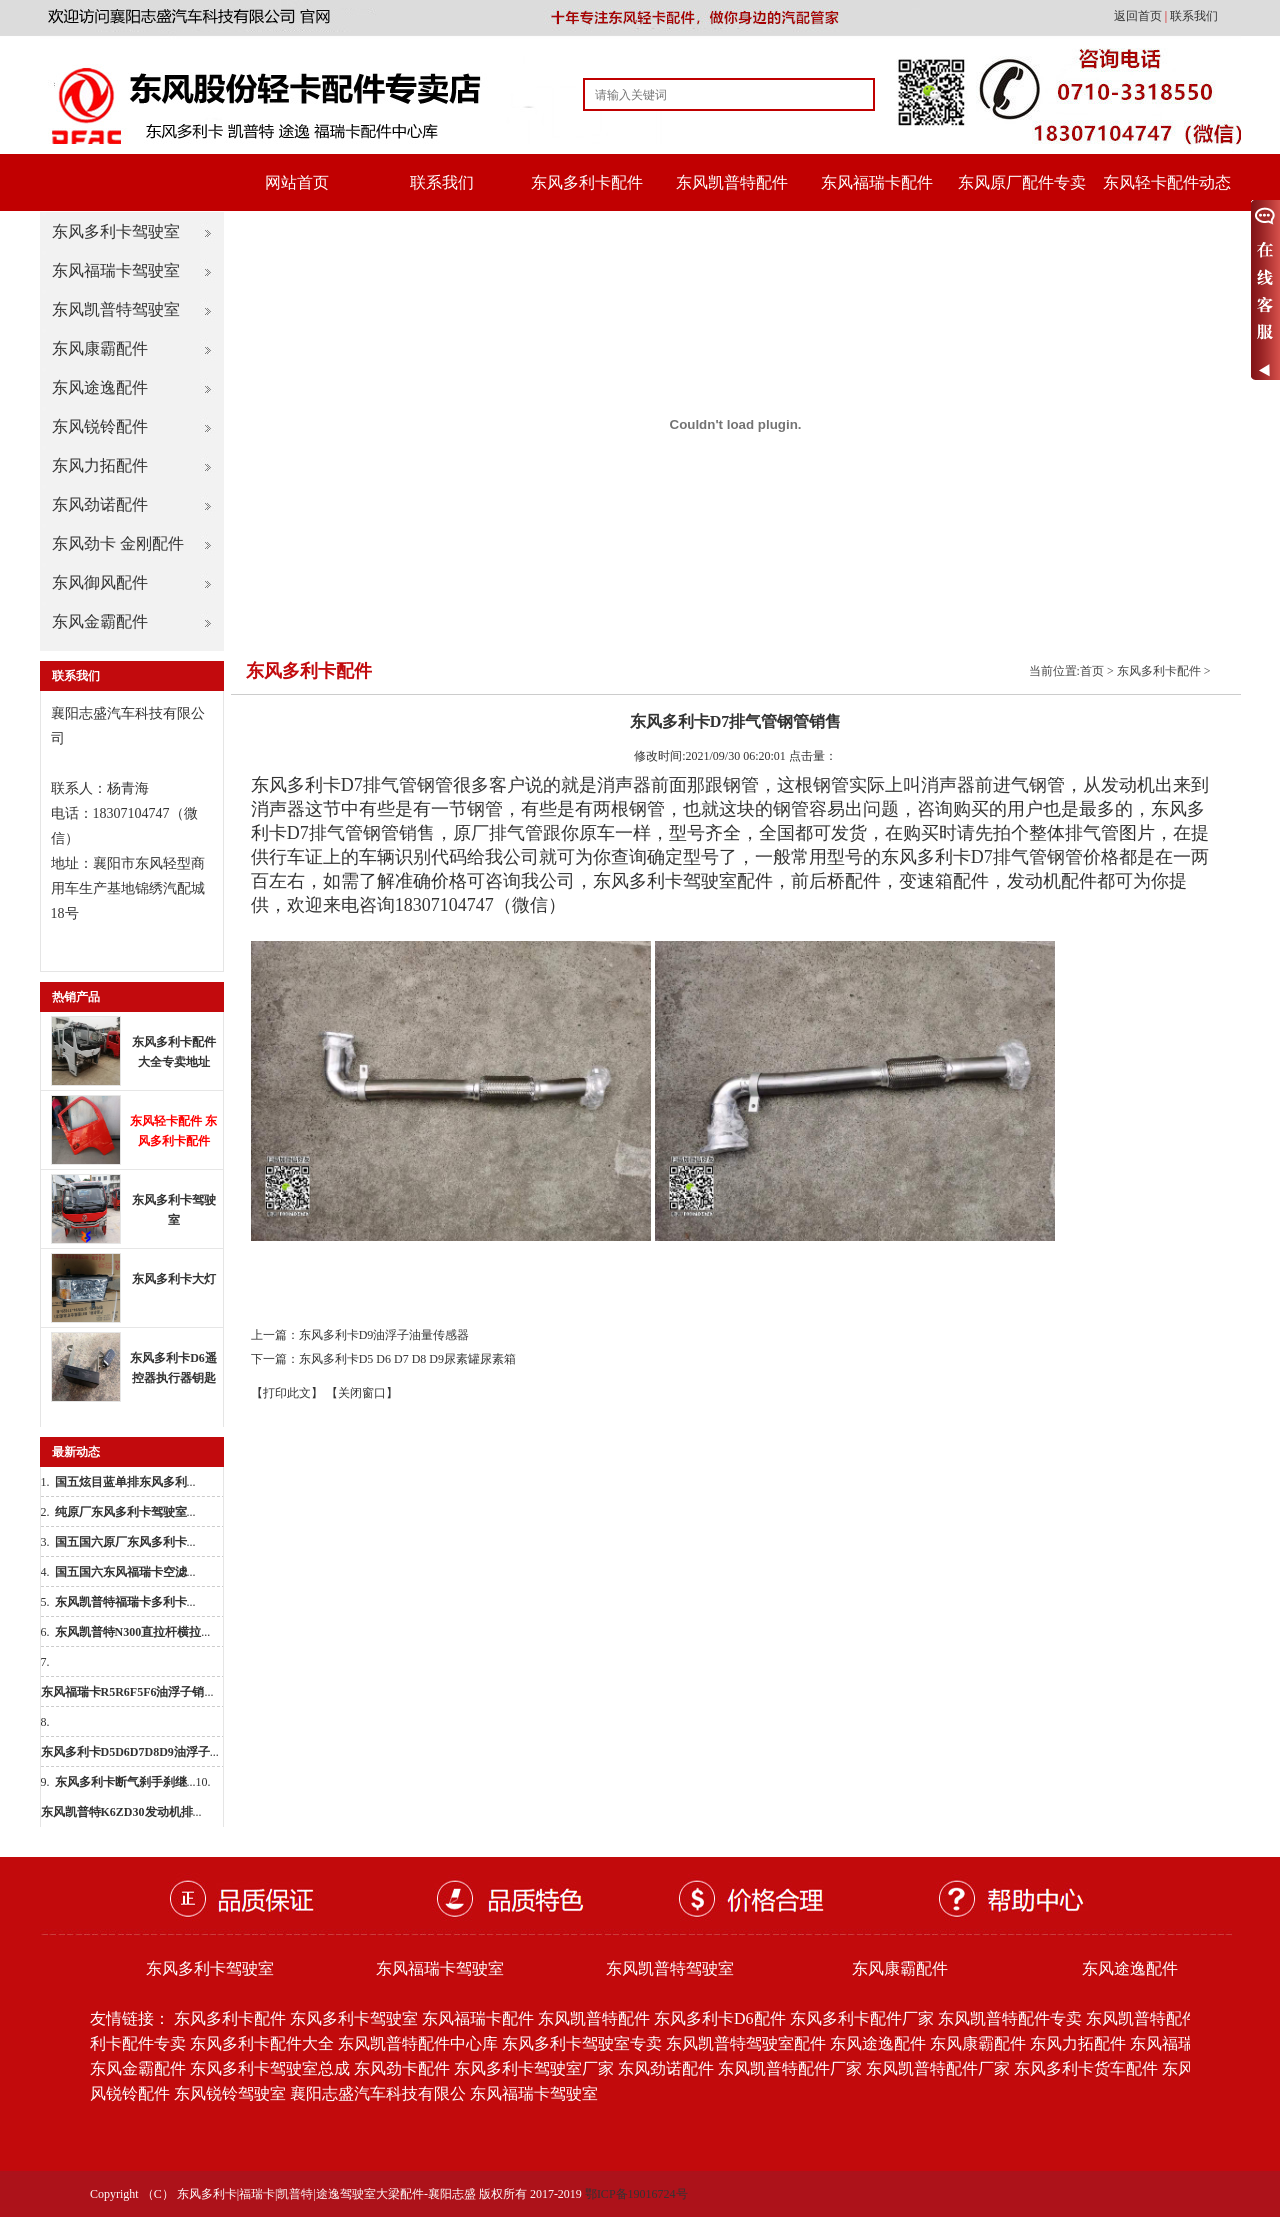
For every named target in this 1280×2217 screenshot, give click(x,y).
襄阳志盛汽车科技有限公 (378, 2093)
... (125, 1482)
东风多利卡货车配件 (1086, 2068)
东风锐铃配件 (100, 426)
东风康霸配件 (100, 348)
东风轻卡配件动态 (1167, 182)
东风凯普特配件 (732, 182)
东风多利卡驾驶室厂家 (534, 2068)
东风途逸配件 (100, 387)
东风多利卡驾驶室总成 (270, 2068)
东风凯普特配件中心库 (418, 2043)
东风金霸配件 (100, 621)
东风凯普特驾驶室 (116, 309)
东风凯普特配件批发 (1158, 2018)
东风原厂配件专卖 (1022, 182)
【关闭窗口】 (362, 1393)
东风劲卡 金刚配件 (118, 543)
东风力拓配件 (100, 465)
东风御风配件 (100, 582)
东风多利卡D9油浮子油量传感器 (384, 1335)
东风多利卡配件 (587, 182)
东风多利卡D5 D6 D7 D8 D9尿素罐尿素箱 (407, 1359)
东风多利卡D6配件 (720, 2018)
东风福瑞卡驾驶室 (116, 270)
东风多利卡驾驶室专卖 (582, 2043)
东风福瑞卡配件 (877, 182)
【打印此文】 (287, 1393)
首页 (1092, 671)
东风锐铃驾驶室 (230, 2093)
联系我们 (1194, 16)
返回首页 (1139, 16)
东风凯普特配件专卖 (1010, 2018)
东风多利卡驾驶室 (116, 231)
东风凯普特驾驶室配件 (746, 2043)
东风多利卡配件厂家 (862, 2018)
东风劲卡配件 (402, 2068)
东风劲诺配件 (100, 504)
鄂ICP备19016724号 (636, 2194)
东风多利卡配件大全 (262, 2043)
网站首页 (297, 182)
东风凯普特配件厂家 (790, 2068)
